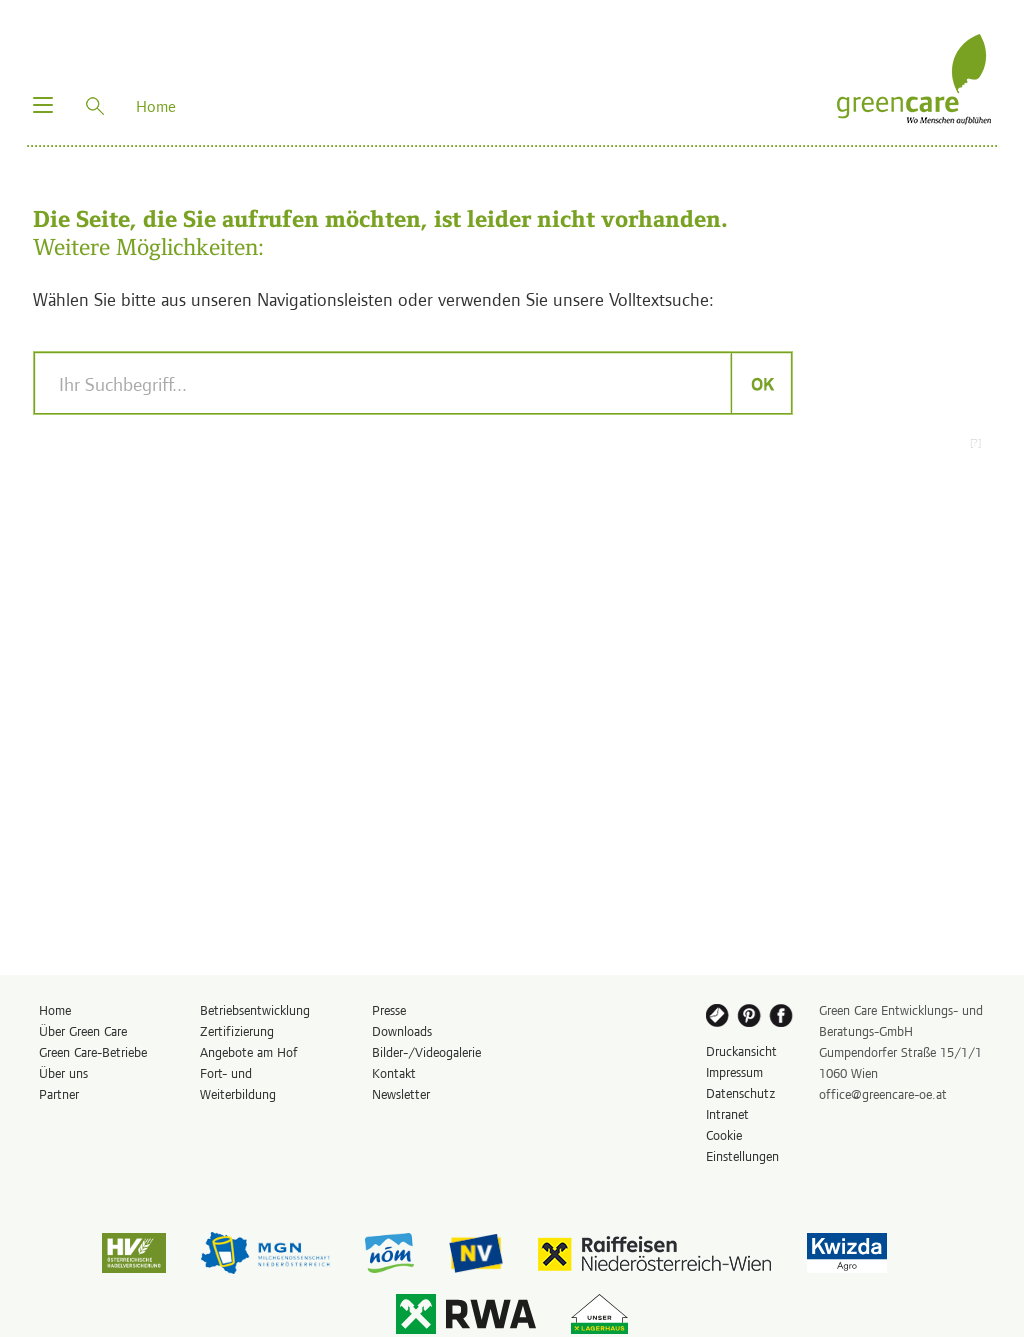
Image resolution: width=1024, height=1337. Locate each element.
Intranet (727, 1113)
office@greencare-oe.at (883, 1093)
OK (761, 383)
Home (55, 1009)
